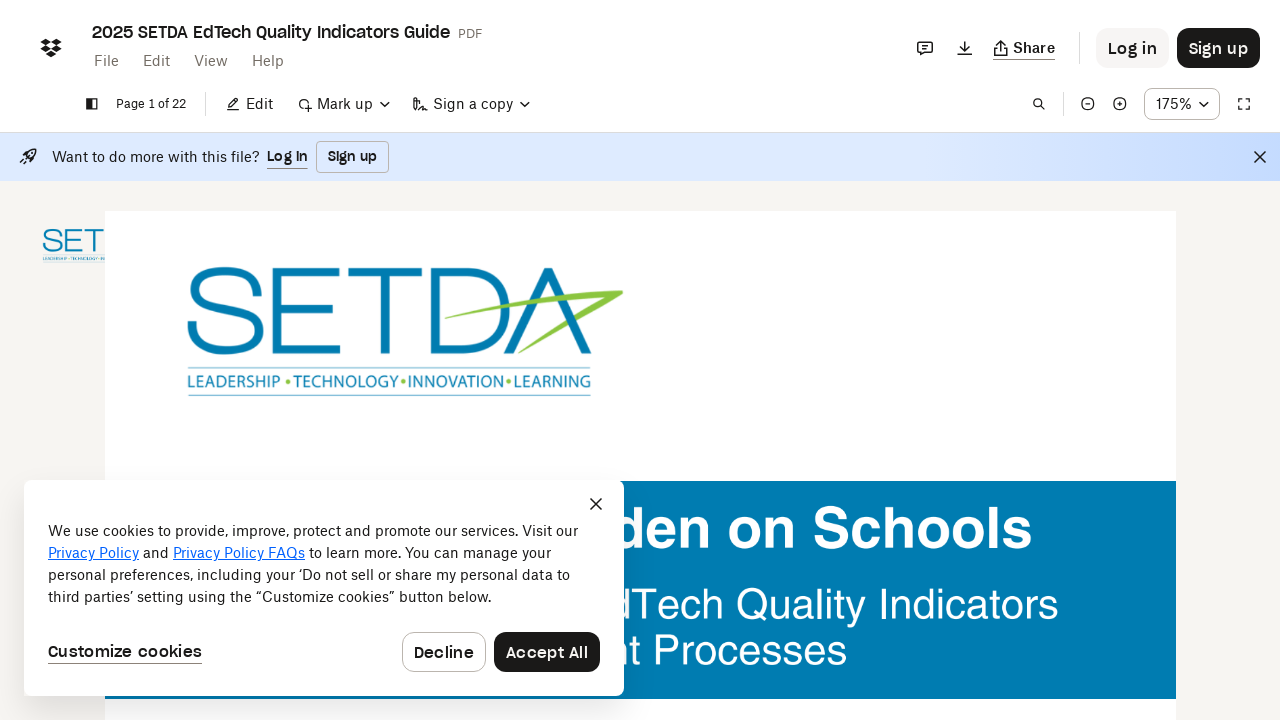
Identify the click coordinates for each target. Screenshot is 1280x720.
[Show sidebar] (92, 104)
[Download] (965, 48)
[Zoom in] (1120, 104)
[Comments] (925, 48)
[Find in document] (1039, 104)
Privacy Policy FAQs (239, 552)
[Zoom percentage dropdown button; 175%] (1182, 104)
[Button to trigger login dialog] (1132, 48)
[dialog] (324, 588)
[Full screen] (1244, 104)
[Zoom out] (1088, 104)
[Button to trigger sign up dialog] (1218, 48)
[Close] (1260, 157)
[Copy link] (1024, 48)
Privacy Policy (93, 552)
